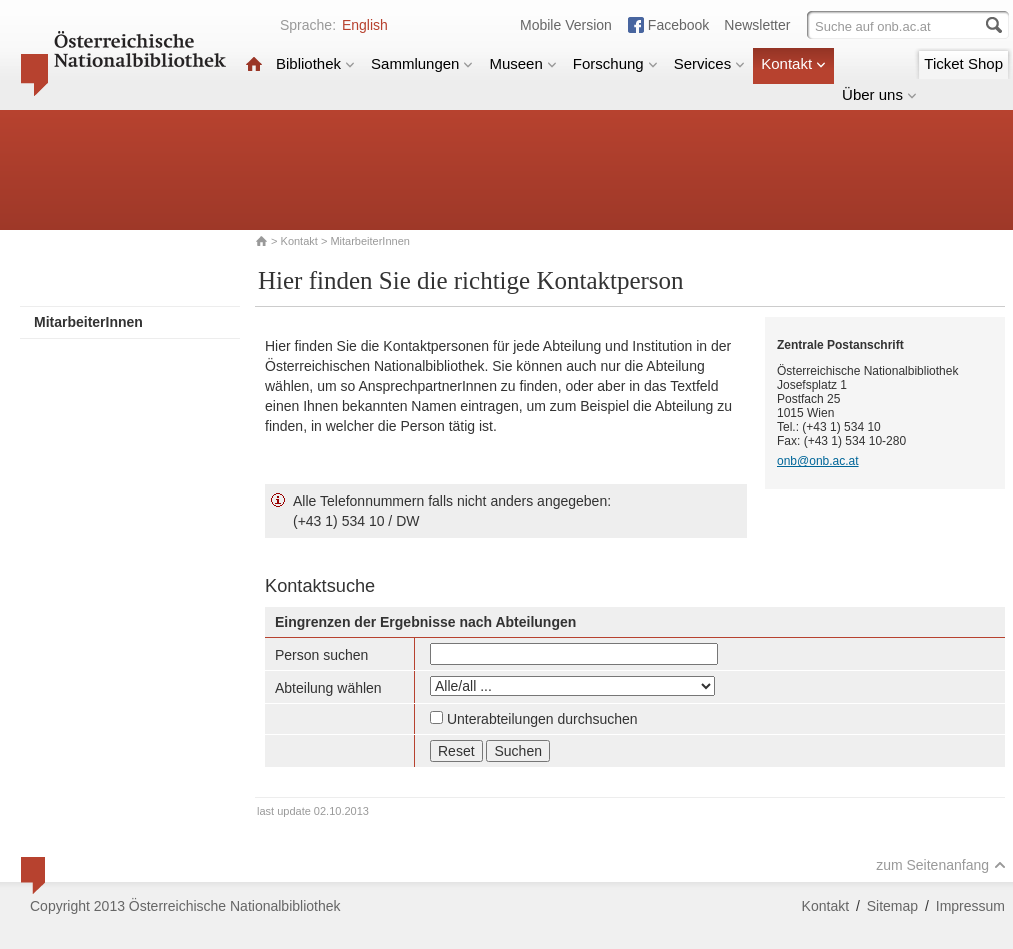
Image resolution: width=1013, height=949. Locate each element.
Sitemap (892, 906)
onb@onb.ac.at (818, 461)
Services (710, 63)
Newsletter (757, 25)
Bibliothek (315, 63)
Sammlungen (422, 63)
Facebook (678, 25)
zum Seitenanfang (941, 865)
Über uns (879, 94)
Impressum (970, 906)
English (365, 25)
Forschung (615, 63)
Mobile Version (566, 25)
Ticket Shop (963, 63)
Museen (522, 63)
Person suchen (321, 655)
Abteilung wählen (328, 688)
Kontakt (793, 63)
